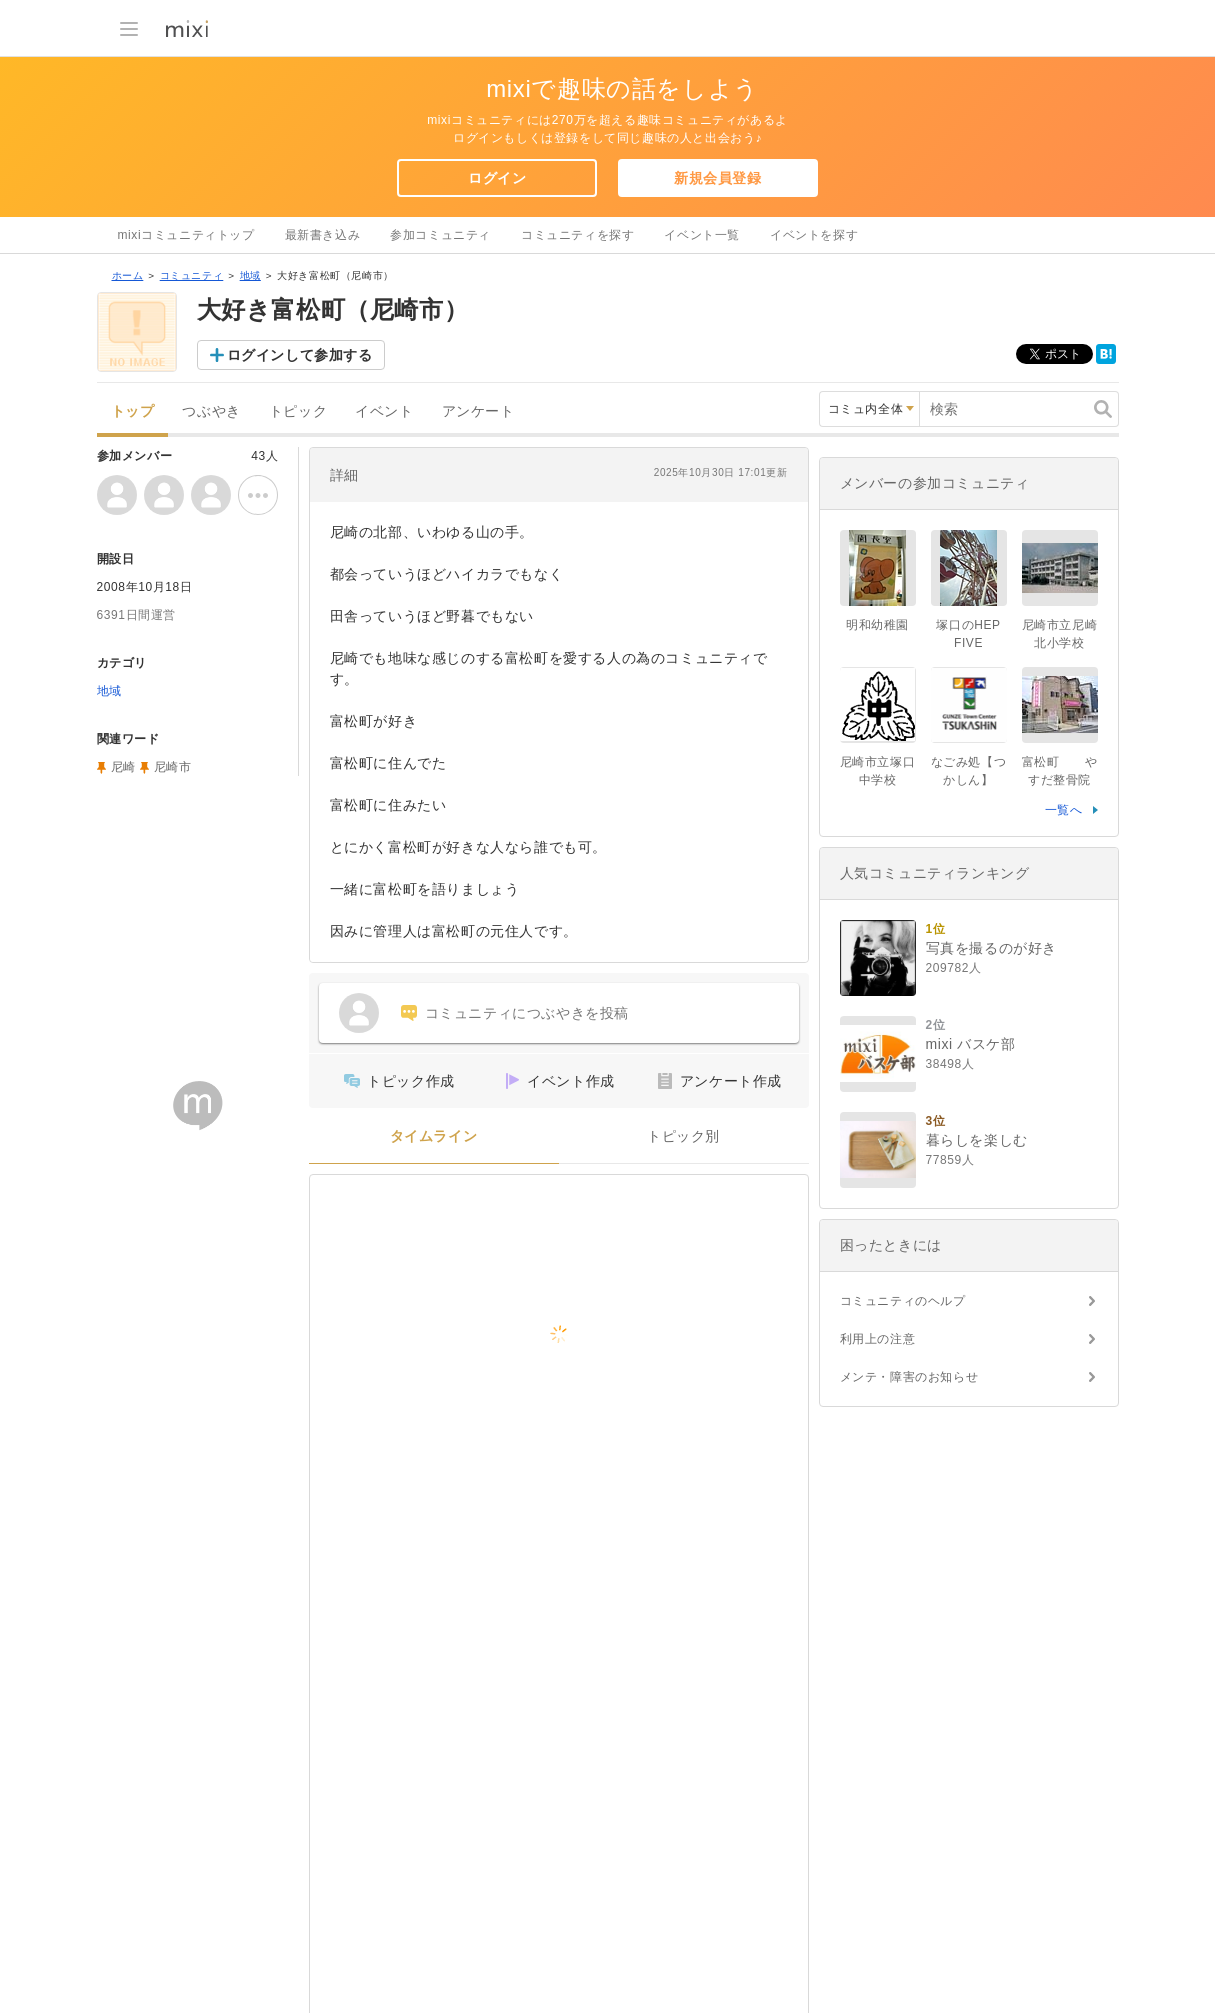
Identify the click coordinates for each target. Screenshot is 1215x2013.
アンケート (478, 411)
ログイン (497, 178)
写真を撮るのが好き (991, 948)
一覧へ (1064, 810)
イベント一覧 (702, 235)
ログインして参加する (300, 355)
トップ (133, 411)
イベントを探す (814, 235)
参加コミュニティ (440, 235)
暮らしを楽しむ (977, 1140)
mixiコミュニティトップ (186, 235)
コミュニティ (192, 275)
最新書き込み (323, 235)
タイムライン (434, 1136)
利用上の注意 (878, 1339)
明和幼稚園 (877, 625)
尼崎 (123, 767)
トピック (298, 411)
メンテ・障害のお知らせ (909, 1377)
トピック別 (683, 1136)
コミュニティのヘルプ (903, 1301)
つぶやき (211, 411)
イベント (384, 411)
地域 (250, 275)
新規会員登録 (718, 178)
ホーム (128, 275)
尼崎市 (173, 767)
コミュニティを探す (577, 235)
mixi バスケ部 (971, 1044)
